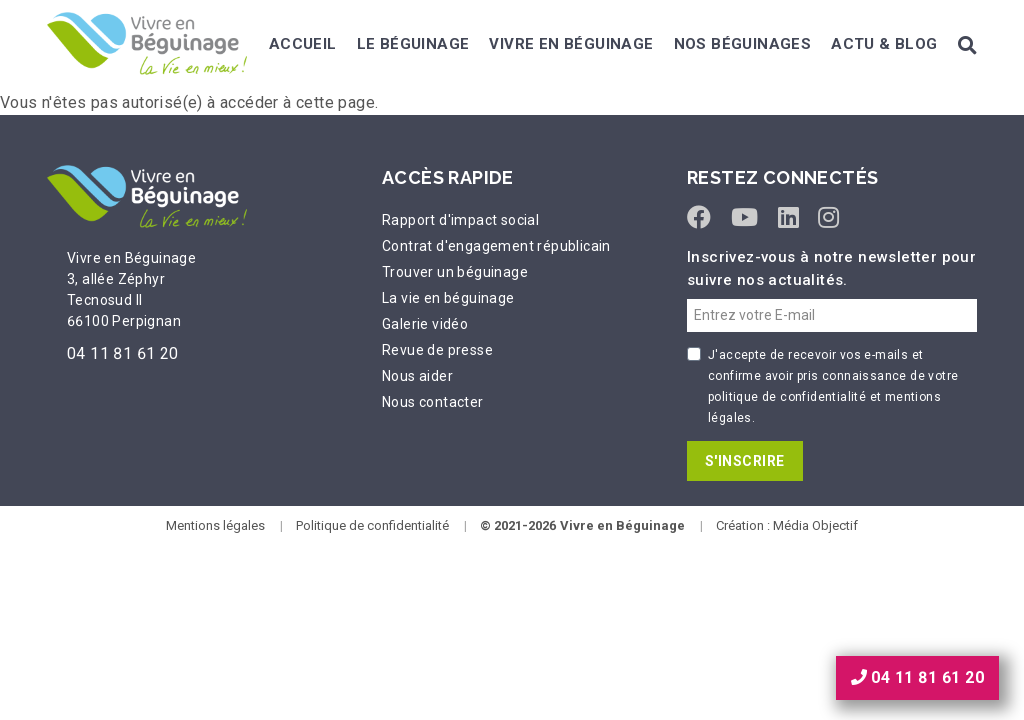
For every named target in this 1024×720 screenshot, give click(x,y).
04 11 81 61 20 (123, 353)
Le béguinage (413, 44)
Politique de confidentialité (372, 525)
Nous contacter (433, 402)
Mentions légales (215, 525)
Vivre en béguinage (571, 44)
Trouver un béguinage (455, 272)
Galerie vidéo (425, 324)
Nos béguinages (743, 44)
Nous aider (417, 376)
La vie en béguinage (448, 298)
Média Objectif (815, 525)
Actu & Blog (884, 44)
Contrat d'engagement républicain (496, 246)
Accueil (303, 44)
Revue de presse (437, 350)
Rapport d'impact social (460, 220)
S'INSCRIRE (745, 461)
